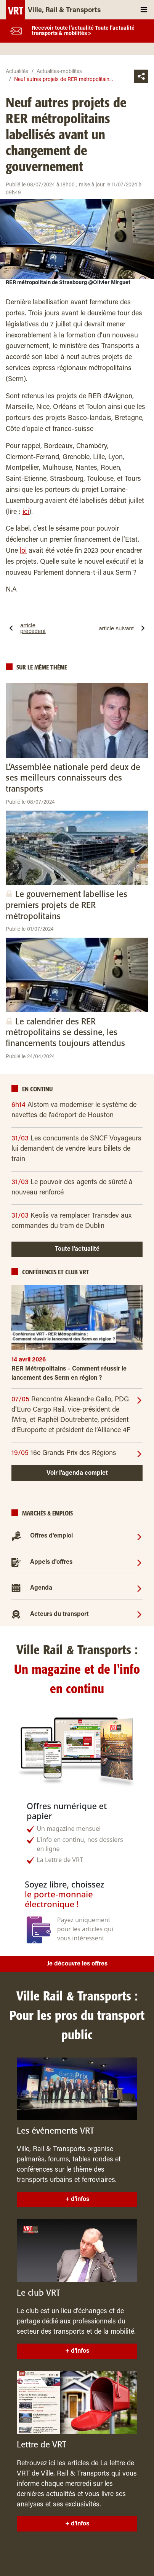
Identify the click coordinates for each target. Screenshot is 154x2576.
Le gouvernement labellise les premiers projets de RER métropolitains (66, 905)
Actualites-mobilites (59, 72)
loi (23, 551)
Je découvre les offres (77, 1964)
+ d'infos (77, 2199)
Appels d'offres (51, 1562)
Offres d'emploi (51, 1536)
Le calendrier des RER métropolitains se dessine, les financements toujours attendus (65, 1033)
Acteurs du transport (59, 1614)
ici (25, 512)
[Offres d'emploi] (139, 1536)
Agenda (41, 1588)
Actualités (17, 72)
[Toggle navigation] (144, 10)
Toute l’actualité (77, 1249)
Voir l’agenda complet (77, 1473)
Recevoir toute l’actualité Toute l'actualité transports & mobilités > (83, 31)
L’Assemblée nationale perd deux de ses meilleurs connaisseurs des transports (73, 778)
